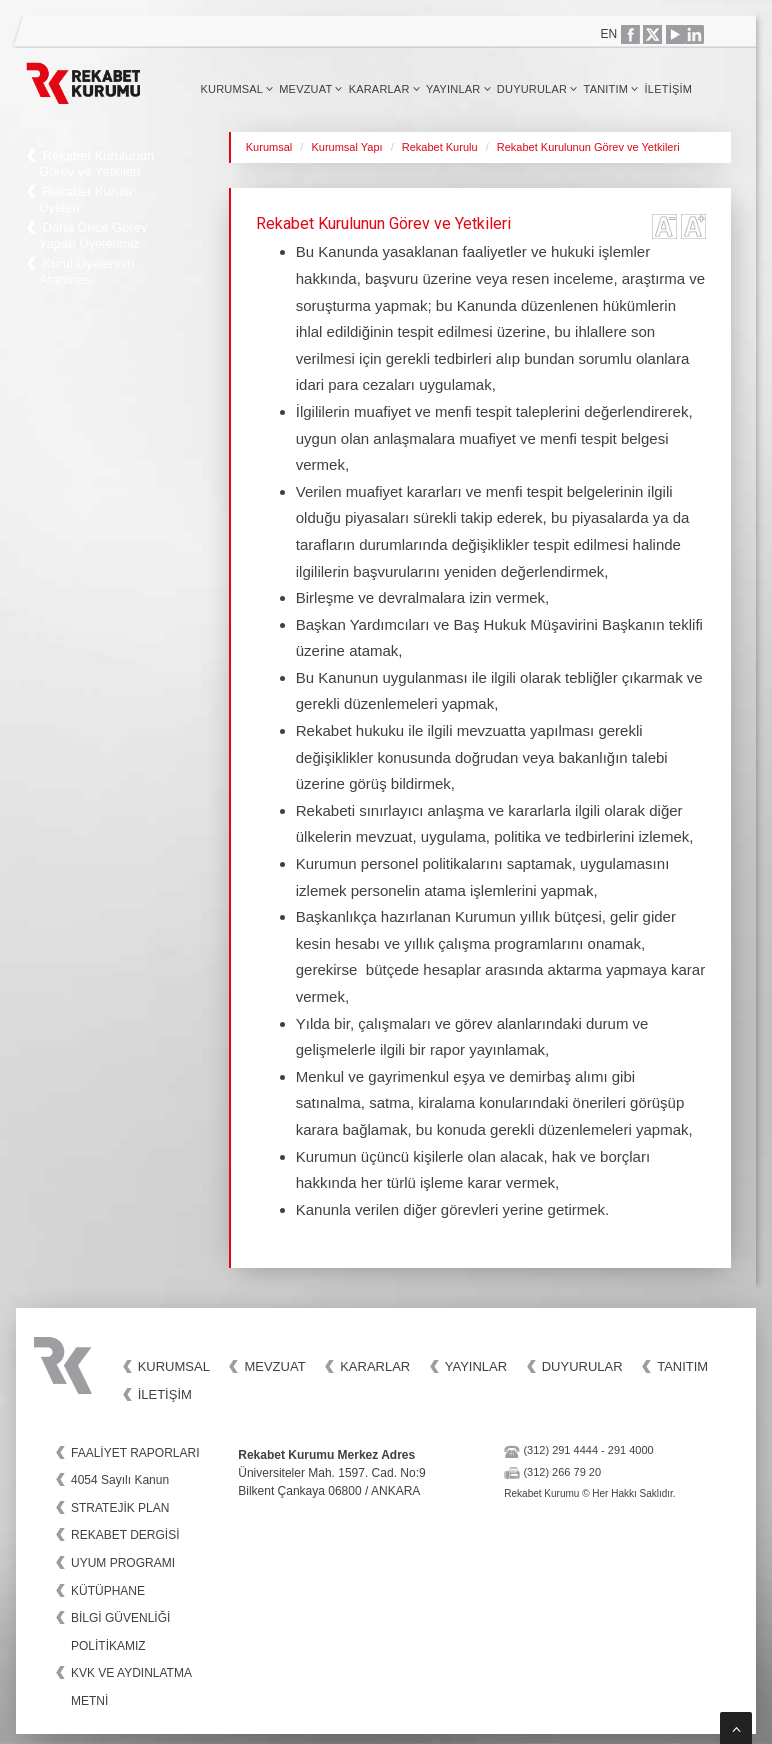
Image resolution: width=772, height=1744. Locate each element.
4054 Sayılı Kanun (120, 1480)
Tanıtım (611, 89)
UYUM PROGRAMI (123, 1563)
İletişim (668, 89)
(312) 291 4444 (560, 1450)
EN (609, 34)
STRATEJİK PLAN (120, 1508)
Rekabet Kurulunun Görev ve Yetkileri (96, 163)
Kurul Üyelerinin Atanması (86, 271)
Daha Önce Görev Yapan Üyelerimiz (93, 235)
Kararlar (384, 89)
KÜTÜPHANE (108, 1591)
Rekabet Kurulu (440, 147)
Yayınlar (458, 89)
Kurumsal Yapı (346, 147)
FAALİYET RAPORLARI (135, 1453)
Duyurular (537, 89)
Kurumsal (236, 89)
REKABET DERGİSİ (125, 1535)
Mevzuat (310, 89)
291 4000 (631, 1450)
